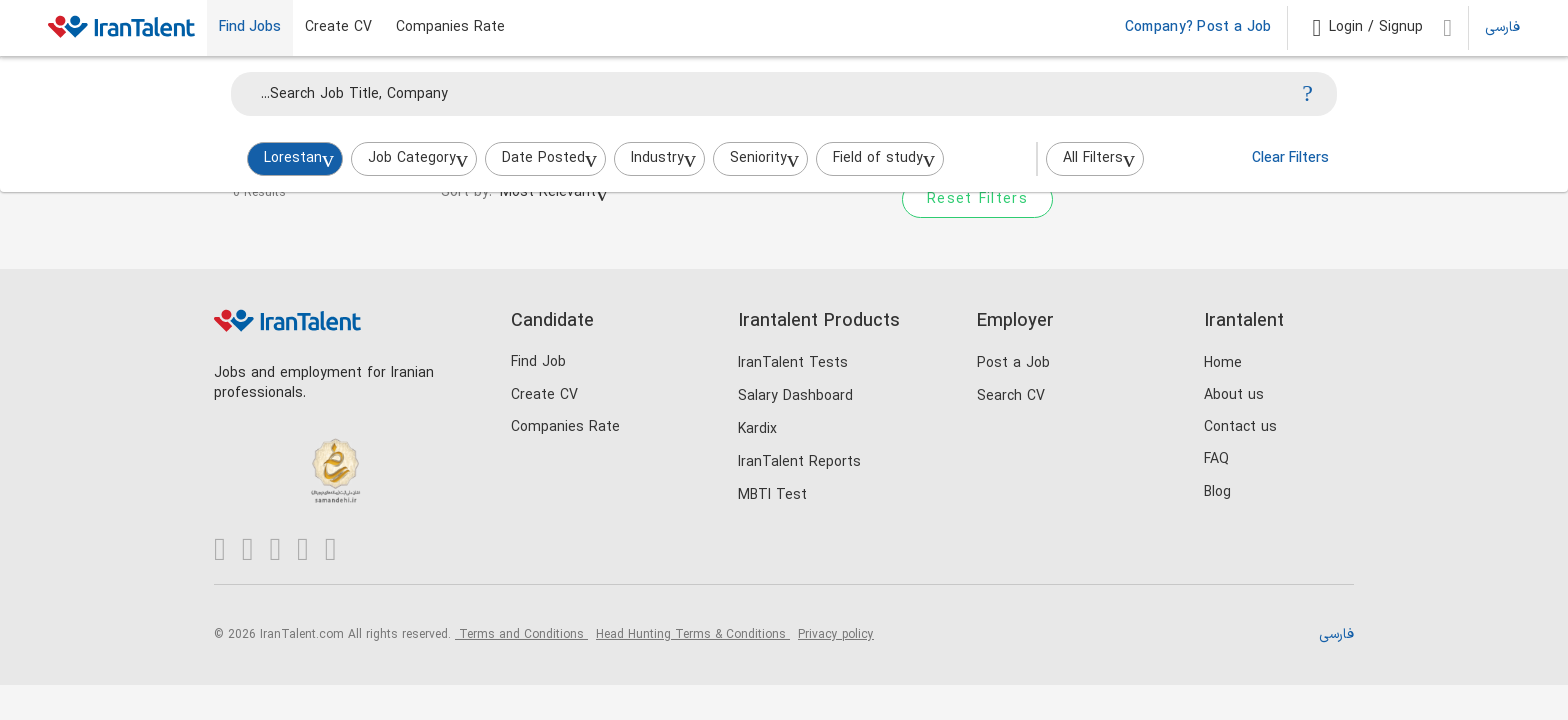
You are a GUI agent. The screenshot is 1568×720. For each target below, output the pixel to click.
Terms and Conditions (521, 635)
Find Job (538, 362)
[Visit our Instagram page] (256, 550)
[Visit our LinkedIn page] (228, 550)
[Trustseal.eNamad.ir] (246, 446)
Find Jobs (250, 28)
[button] (1367, 28)
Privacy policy (836, 635)
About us (1234, 395)
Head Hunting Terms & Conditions (693, 635)
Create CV (338, 28)
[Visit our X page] (283, 550)
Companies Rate (450, 28)
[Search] (1307, 94)
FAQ (1216, 459)
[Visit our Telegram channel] (311, 550)
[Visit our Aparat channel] (339, 550)
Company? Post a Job (1198, 28)
